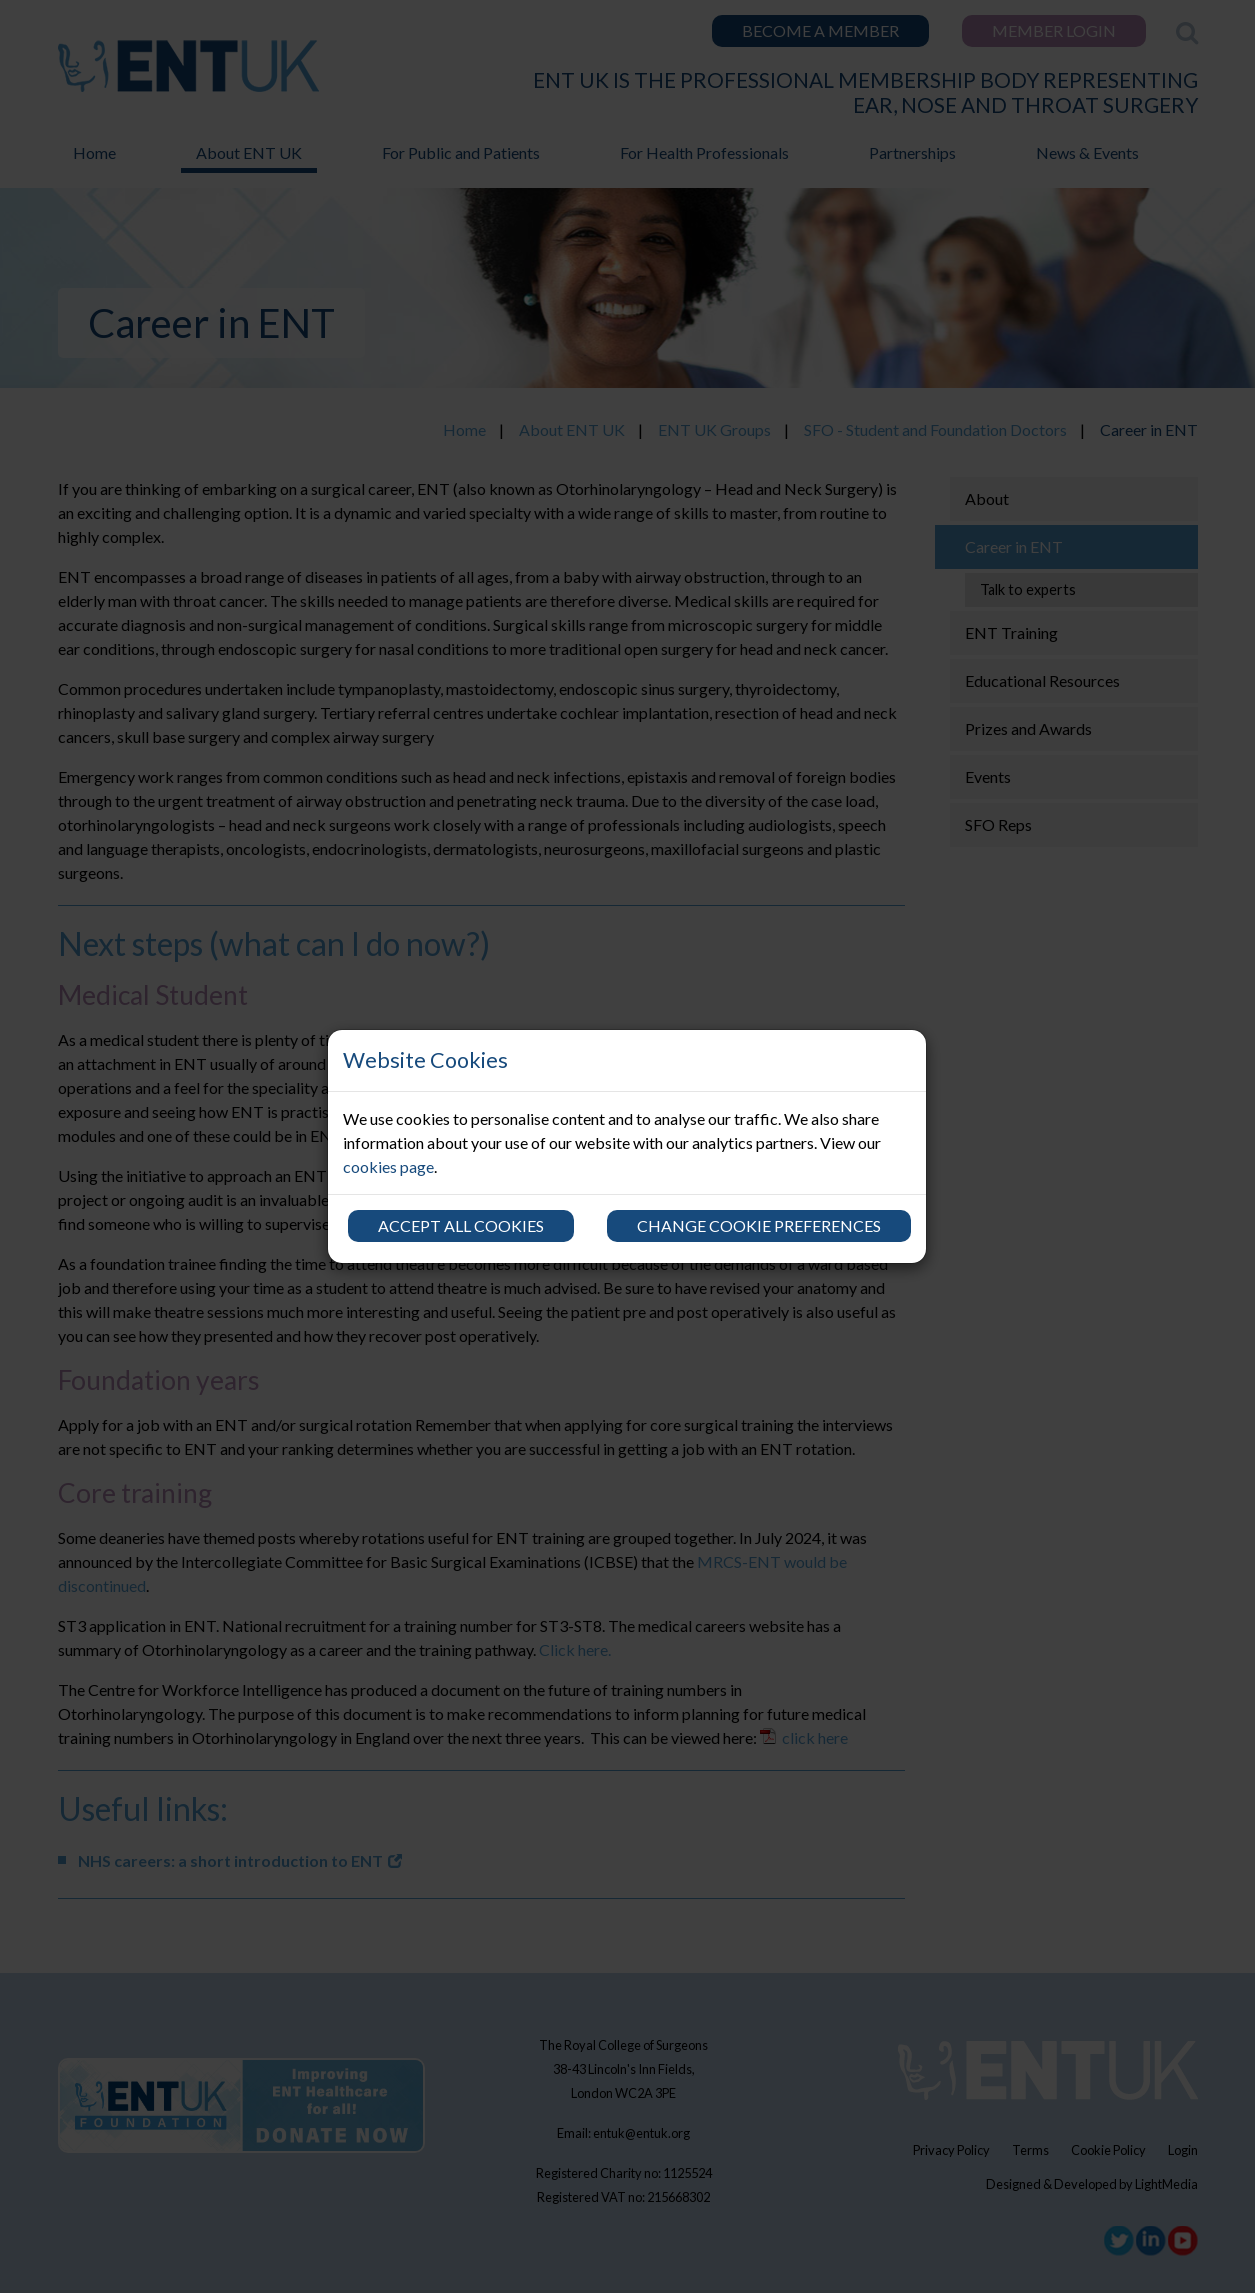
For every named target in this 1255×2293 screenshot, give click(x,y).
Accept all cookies (461, 1225)
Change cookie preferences (759, 1225)
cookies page (388, 1166)
